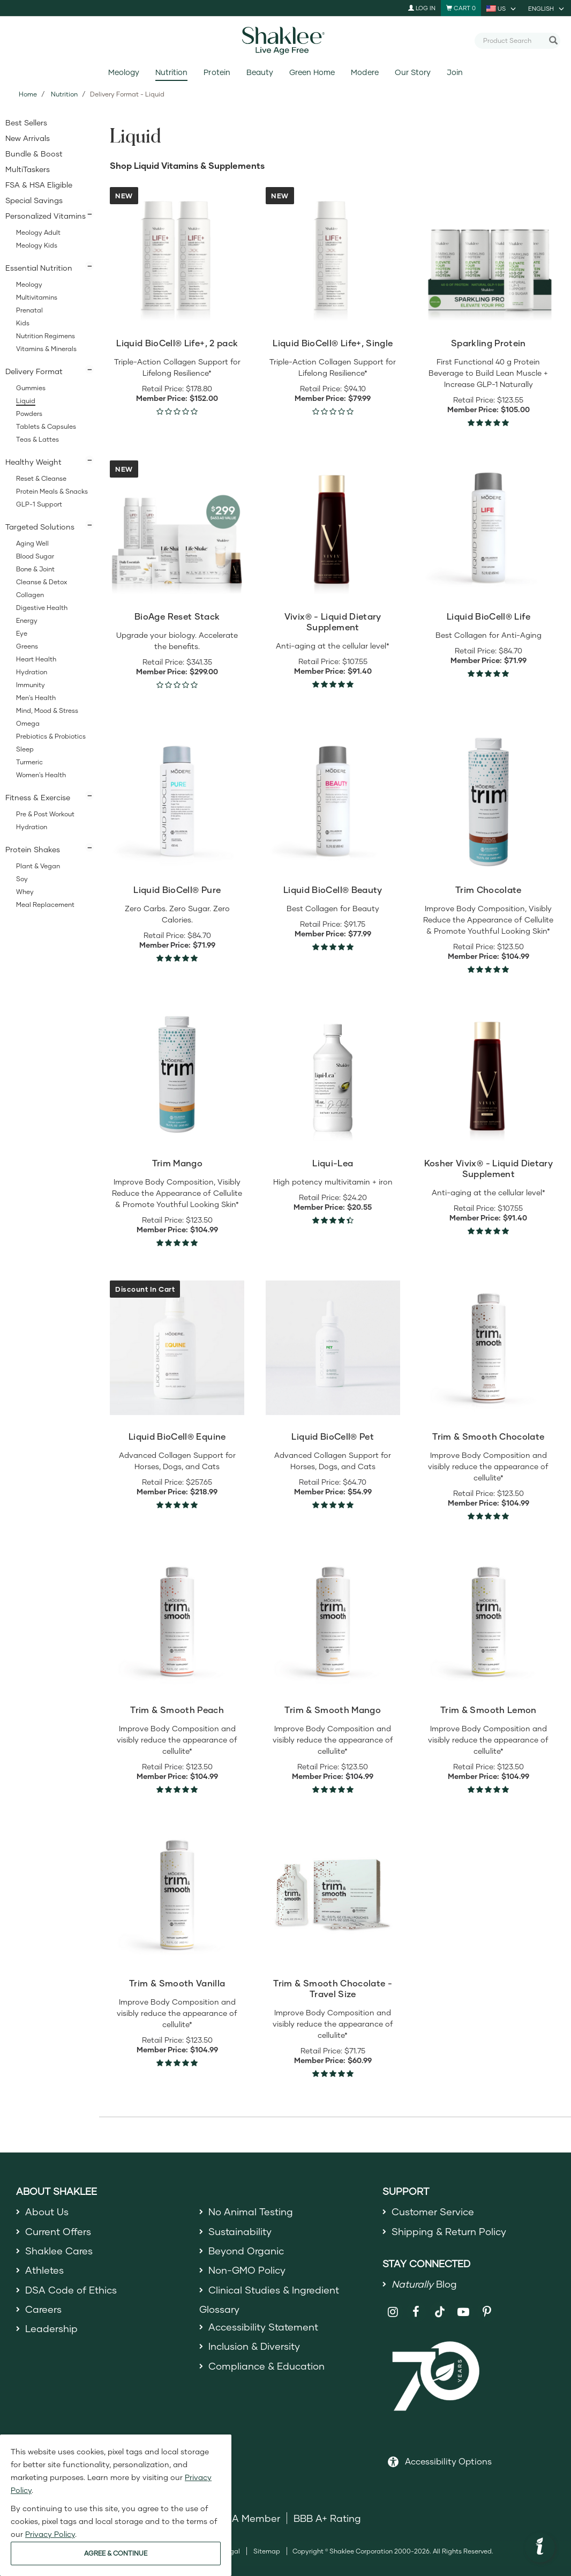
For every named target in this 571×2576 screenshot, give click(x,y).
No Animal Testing (250, 2211)
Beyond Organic (246, 2251)
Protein (217, 72)
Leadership (51, 2328)
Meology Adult (38, 232)
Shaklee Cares (59, 2251)
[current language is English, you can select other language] (547, 8)
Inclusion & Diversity (254, 2346)
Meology (123, 72)
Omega (28, 723)
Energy (26, 620)
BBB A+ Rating (327, 2518)
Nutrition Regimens (45, 336)
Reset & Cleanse (41, 478)
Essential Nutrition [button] (38, 267)
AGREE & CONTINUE (115, 2553)
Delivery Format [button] (34, 371)
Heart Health (36, 659)
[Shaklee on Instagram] (392, 2312)
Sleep (25, 749)
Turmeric (29, 762)
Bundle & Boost (34, 153)
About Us (47, 2211)
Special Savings (34, 200)
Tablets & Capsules (46, 426)
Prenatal (29, 310)
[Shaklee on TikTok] (439, 2306)
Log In (421, 7)
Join (455, 72)
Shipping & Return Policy (449, 2231)
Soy (22, 879)
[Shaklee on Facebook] (416, 2312)
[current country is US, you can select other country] (502, 8)
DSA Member (249, 2518)
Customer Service (433, 2211)
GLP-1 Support (39, 504)
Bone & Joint (35, 569)
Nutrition (171, 72)
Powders (29, 414)
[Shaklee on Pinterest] (487, 2312)
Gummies (31, 388)
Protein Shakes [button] (32, 849)
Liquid (25, 401)
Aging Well (32, 543)
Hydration (31, 672)
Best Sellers (26, 122)
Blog (424, 2284)
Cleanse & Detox (41, 582)
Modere (364, 72)
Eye (21, 633)
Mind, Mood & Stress (47, 710)
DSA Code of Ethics (71, 2290)
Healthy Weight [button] (33, 461)
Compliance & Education (266, 2366)
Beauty (259, 72)
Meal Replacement (45, 904)
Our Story (413, 72)
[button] (540, 2548)
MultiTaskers (27, 169)
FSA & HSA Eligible (38, 184)
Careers (43, 2309)
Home (28, 94)
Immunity (30, 685)
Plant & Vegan (38, 866)
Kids (22, 323)
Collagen (30, 595)
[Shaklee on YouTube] (463, 2312)
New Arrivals (27, 138)
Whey (25, 892)
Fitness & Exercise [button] (37, 797)
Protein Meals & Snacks (52, 491)
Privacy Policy (50, 2533)
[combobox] (513, 40)
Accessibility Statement (263, 2327)
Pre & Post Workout (45, 814)
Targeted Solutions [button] (39, 526)
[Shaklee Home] (285, 41)
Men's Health (36, 698)
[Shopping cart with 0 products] (461, 8)
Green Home (312, 72)
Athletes (44, 2270)
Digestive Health (41, 608)
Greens (27, 646)
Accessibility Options (448, 2461)
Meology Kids (36, 245)
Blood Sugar (35, 556)
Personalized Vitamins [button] (45, 215)
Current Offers (58, 2231)
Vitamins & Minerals (46, 349)
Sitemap (266, 2551)
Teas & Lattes (37, 439)
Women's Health (41, 775)
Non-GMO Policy (247, 2270)
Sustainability (240, 2231)
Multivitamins (36, 297)
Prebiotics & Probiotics (51, 736)
